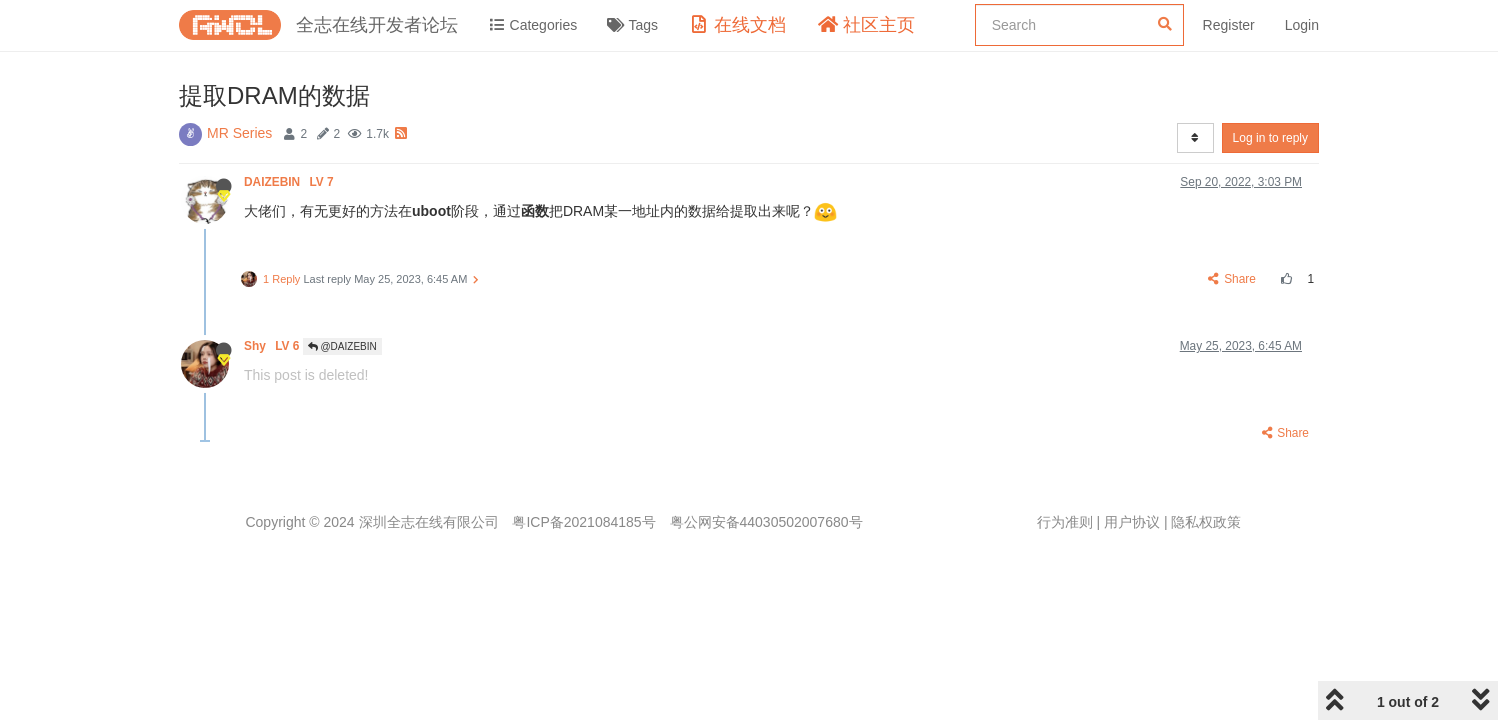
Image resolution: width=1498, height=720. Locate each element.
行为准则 (1065, 522)
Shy (273, 346)
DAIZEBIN (290, 182)
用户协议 (1132, 522)
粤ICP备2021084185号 (583, 522)
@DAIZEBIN (342, 346)
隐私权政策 (1206, 522)
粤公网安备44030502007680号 (766, 522)
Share (1232, 279)
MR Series (239, 133)
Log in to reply (1270, 138)
